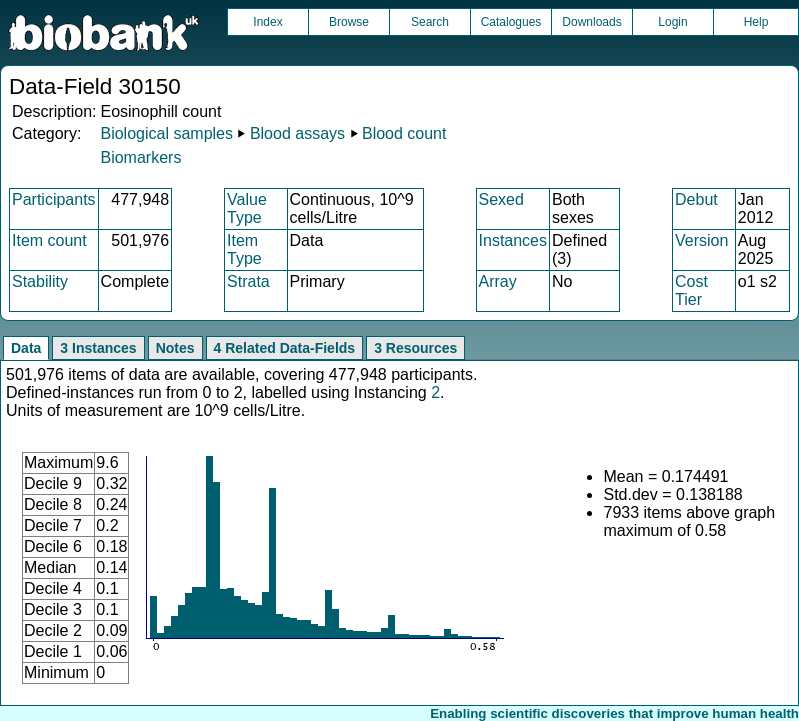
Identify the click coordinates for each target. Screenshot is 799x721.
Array (498, 281)
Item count (49, 240)
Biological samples (166, 133)
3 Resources (415, 348)
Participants (54, 199)
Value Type (247, 208)
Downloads (591, 22)
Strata (248, 281)
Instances (513, 240)
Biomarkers (140, 157)
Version (701, 240)
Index (267, 22)
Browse (349, 22)
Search (430, 22)
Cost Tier (691, 290)
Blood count (404, 133)
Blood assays (297, 133)
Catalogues (511, 22)
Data (26, 348)
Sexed (501, 199)
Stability (40, 281)
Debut (696, 199)
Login (672, 22)
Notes (175, 348)
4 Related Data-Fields (285, 348)
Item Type (244, 249)
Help (756, 22)
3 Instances (98, 348)
